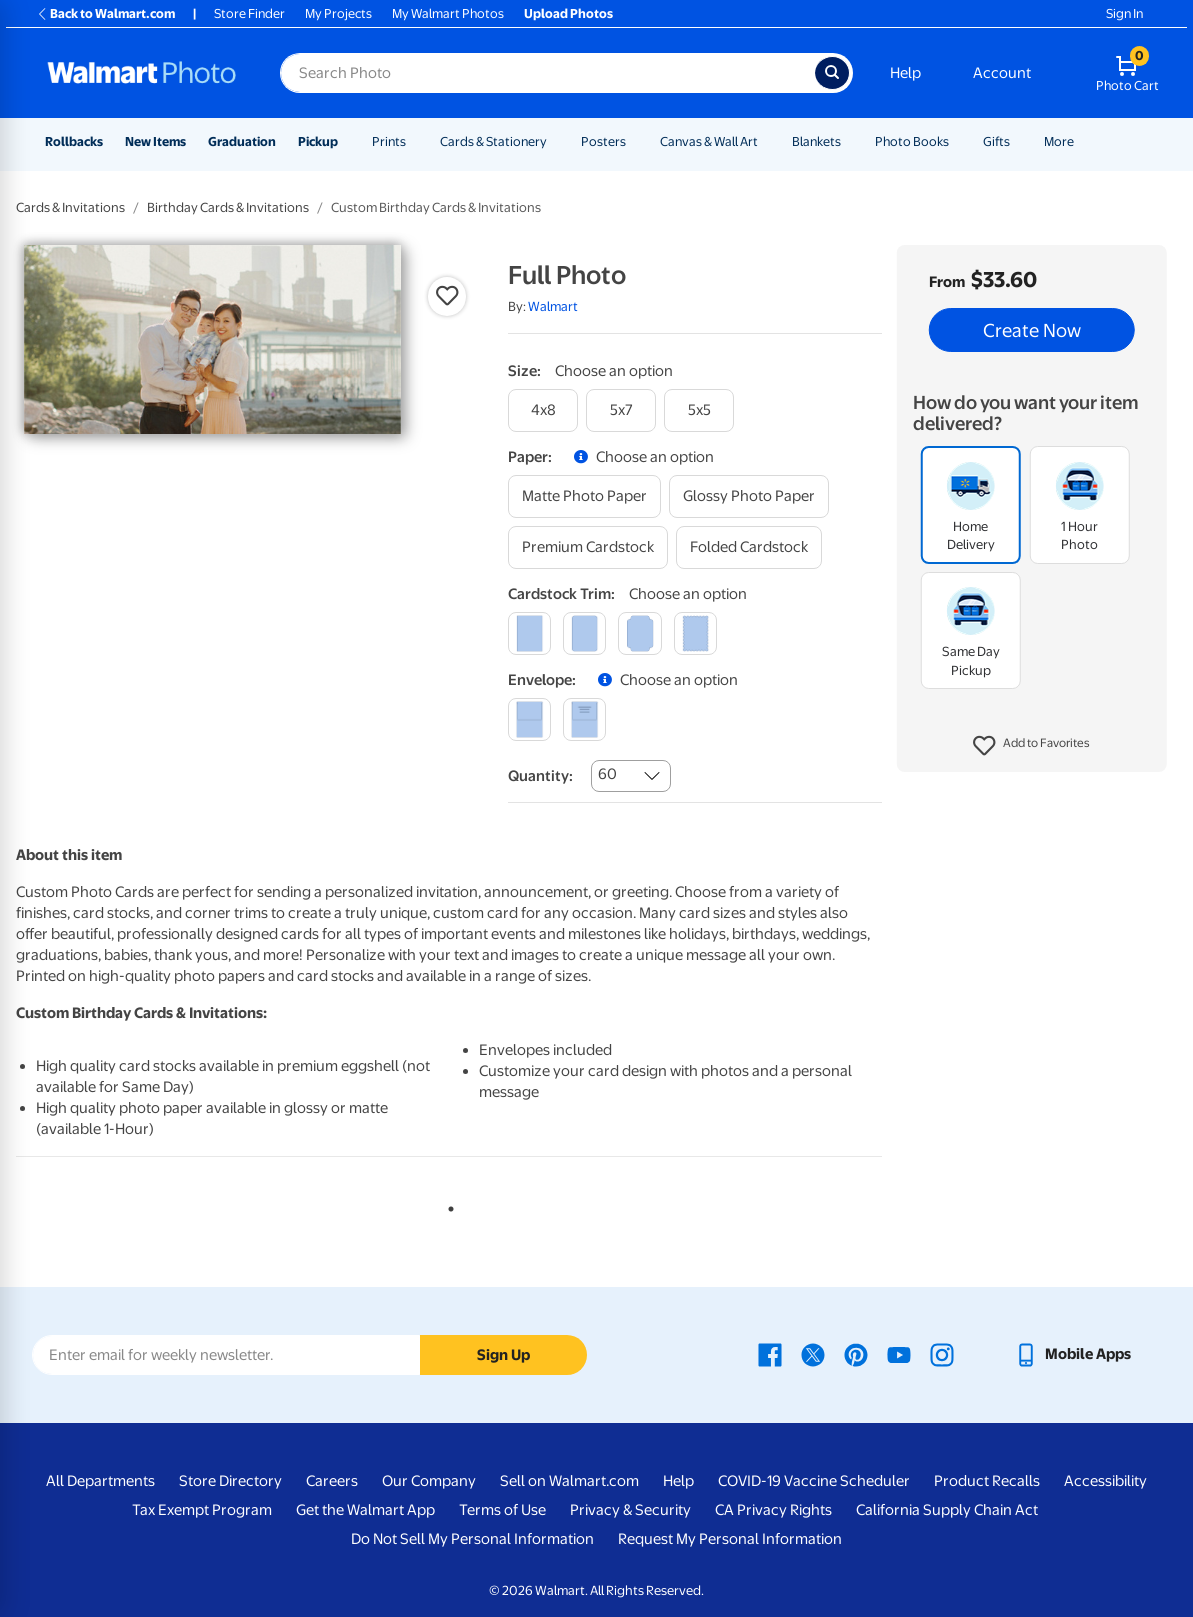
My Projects (338, 13)
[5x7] (621, 410)
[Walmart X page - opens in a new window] (813, 1354)
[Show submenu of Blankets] (850, 141)
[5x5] (699, 410)
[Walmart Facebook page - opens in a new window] (770, 1354)
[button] (1031, 746)
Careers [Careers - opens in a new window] (332, 1481)
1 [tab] (447, 1205)
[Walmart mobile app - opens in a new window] (1072, 1354)
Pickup (318, 141)
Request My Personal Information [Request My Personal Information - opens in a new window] (730, 1539)
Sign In (1124, 13)
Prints (389, 141)
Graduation (242, 141)
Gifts (996, 141)
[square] (529, 633)
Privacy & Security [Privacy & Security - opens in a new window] (630, 1510)
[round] (584, 633)
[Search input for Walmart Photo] (547, 73)
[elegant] (639, 633)
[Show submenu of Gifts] (1019, 141)
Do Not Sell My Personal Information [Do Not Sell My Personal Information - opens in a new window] (472, 1539)
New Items (155, 141)
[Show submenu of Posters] (635, 141)
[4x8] (543, 410)
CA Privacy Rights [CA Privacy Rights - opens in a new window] (773, 1510)
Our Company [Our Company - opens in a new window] (429, 1481)
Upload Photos (568, 13)
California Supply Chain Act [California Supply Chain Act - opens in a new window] (947, 1510)
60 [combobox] (607, 774)
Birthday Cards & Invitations (228, 207)
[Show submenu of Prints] (415, 141)
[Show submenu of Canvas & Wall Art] (767, 141)
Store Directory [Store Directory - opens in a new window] (230, 1481)
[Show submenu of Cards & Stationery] (556, 141)
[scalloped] (695, 633)
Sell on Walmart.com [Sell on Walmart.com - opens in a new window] (569, 1481)
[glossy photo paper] (749, 496)
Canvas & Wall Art (709, 141)
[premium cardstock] (588, 547)
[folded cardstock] (749, 547)
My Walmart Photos (448, 13)
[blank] (529, 719)
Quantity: (540, 776)
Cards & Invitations (70, 207)
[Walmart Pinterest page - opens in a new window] (856, 1354)
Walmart (553, 306)
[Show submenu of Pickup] (347, 141)
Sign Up (503, 1355)
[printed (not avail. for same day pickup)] (584, 719)
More (1059, 141)
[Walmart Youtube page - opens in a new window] (899, 1354)
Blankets (816, 141)
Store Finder (249, 13)
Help (905, 73)
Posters (603, 141)
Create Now (1032, 330)
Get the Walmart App (365, 1510)
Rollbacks (74, 141)
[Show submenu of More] (1083, 141)
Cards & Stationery (493, 141)
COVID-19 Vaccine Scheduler (814, 1481)
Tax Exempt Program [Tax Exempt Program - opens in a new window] (202, 1510)
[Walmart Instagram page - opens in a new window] (942, 1354)
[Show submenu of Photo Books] (958, 141)
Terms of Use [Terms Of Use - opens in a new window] (502, 1510)
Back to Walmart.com (105, 13)
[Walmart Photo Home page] (142, 73)
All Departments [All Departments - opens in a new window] (100, 1481)
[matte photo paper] (584, 496)
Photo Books (912, 141)
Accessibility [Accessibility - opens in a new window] (1105, 1481)
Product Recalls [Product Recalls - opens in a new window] (987, 1481)
